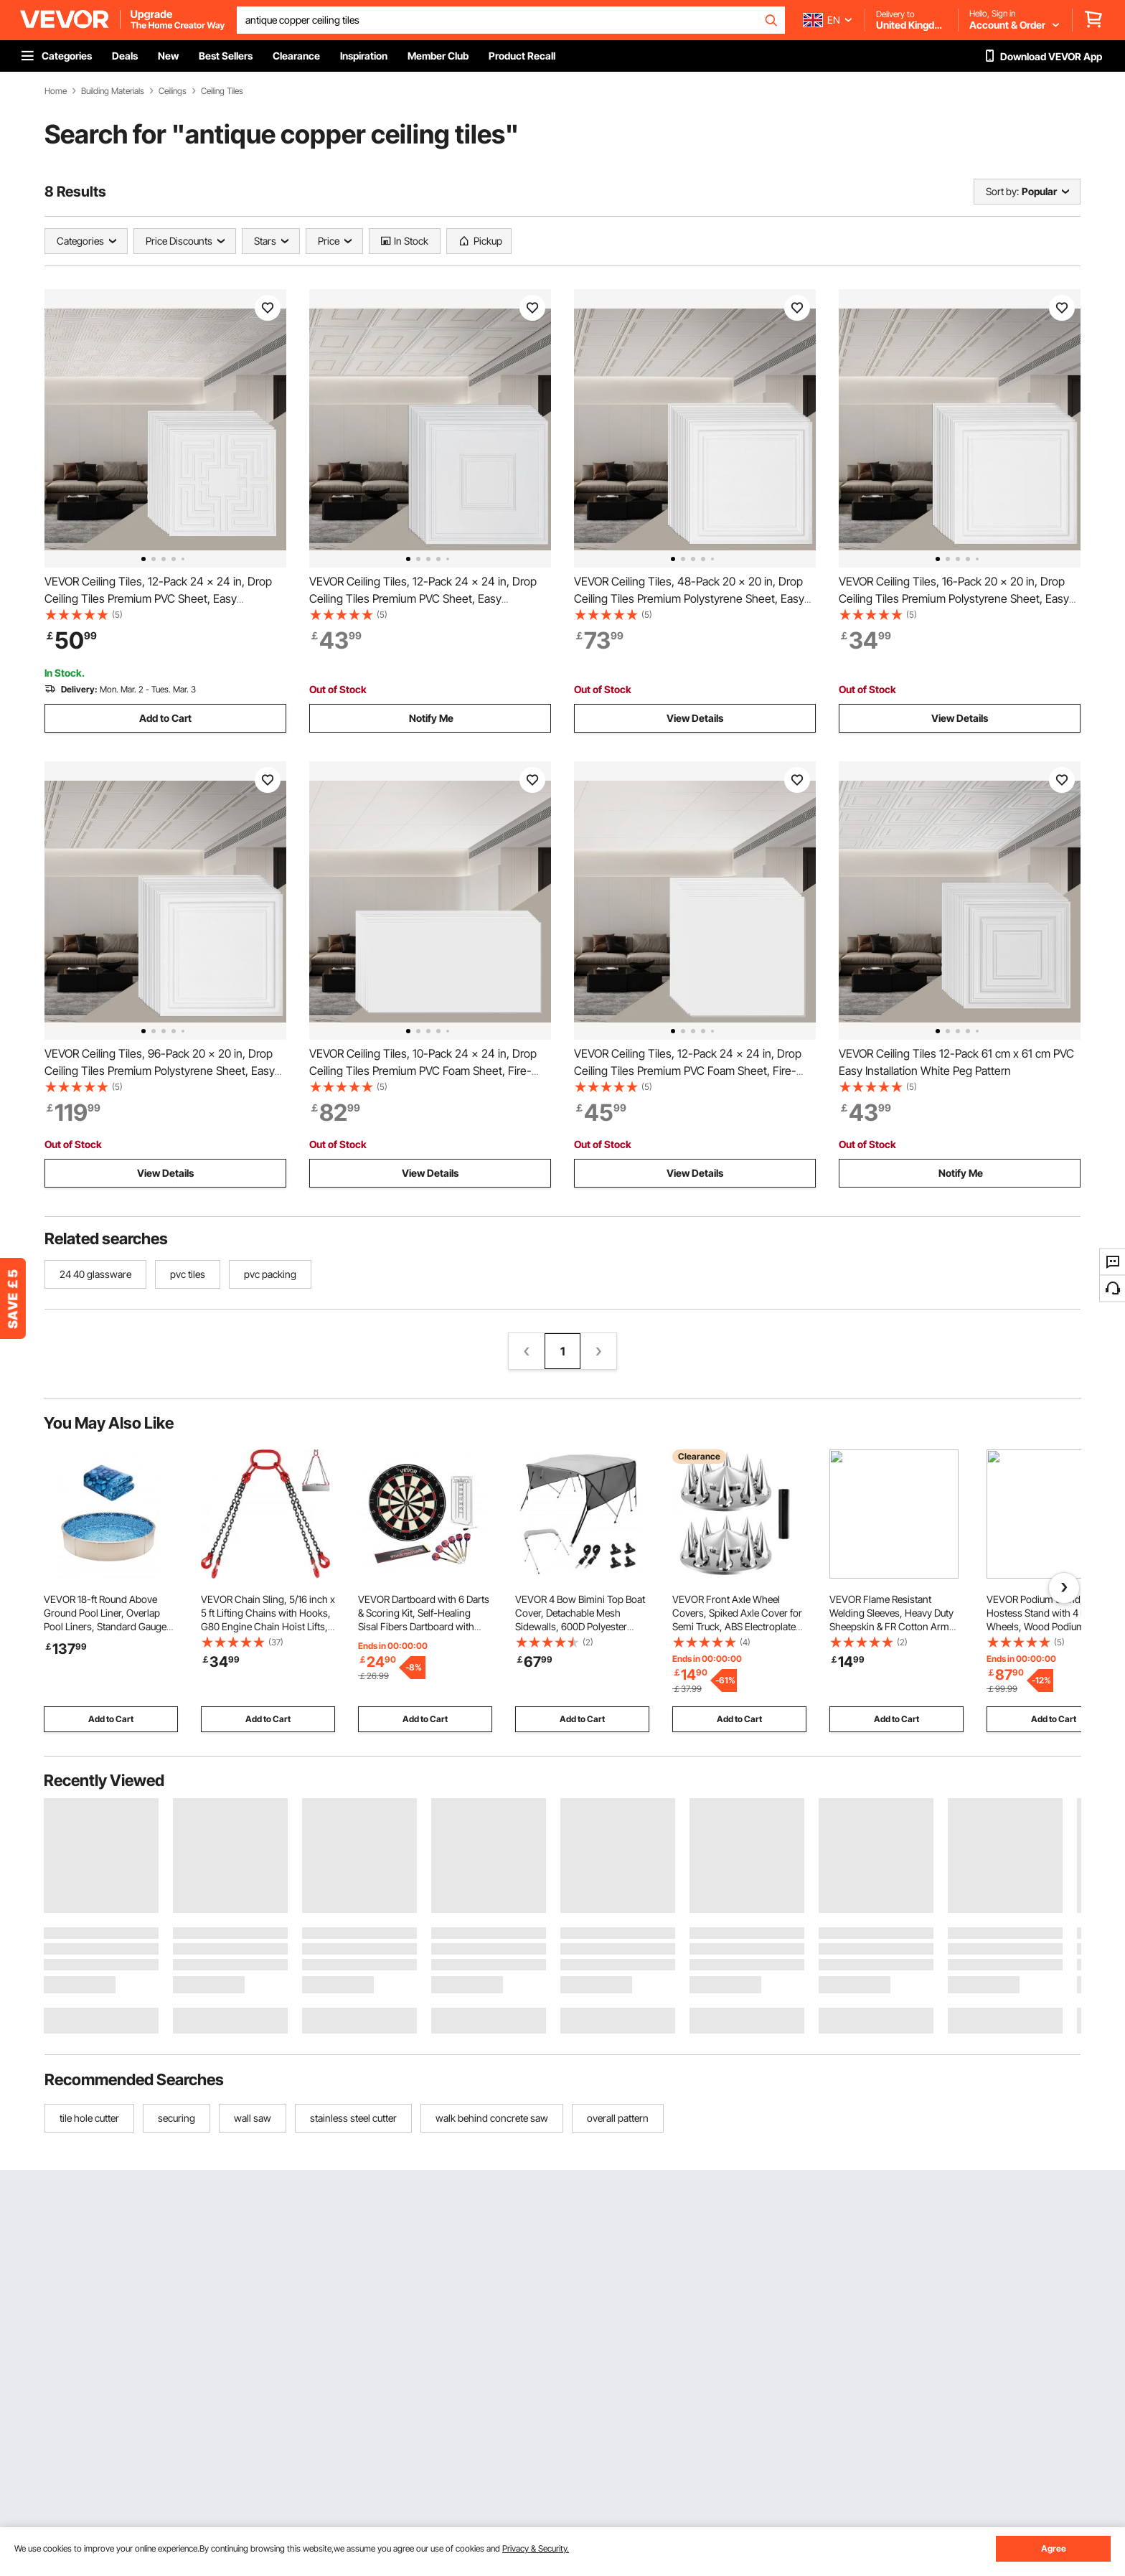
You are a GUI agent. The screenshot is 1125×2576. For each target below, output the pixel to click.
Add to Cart (165, 718)
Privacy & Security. (535, 2548)
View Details (695, 718)
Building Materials (112, 91)
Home (55, 91)
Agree (1053, 2548)
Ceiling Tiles (222, 91)
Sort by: (1002, 191)
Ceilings (173, 91)
